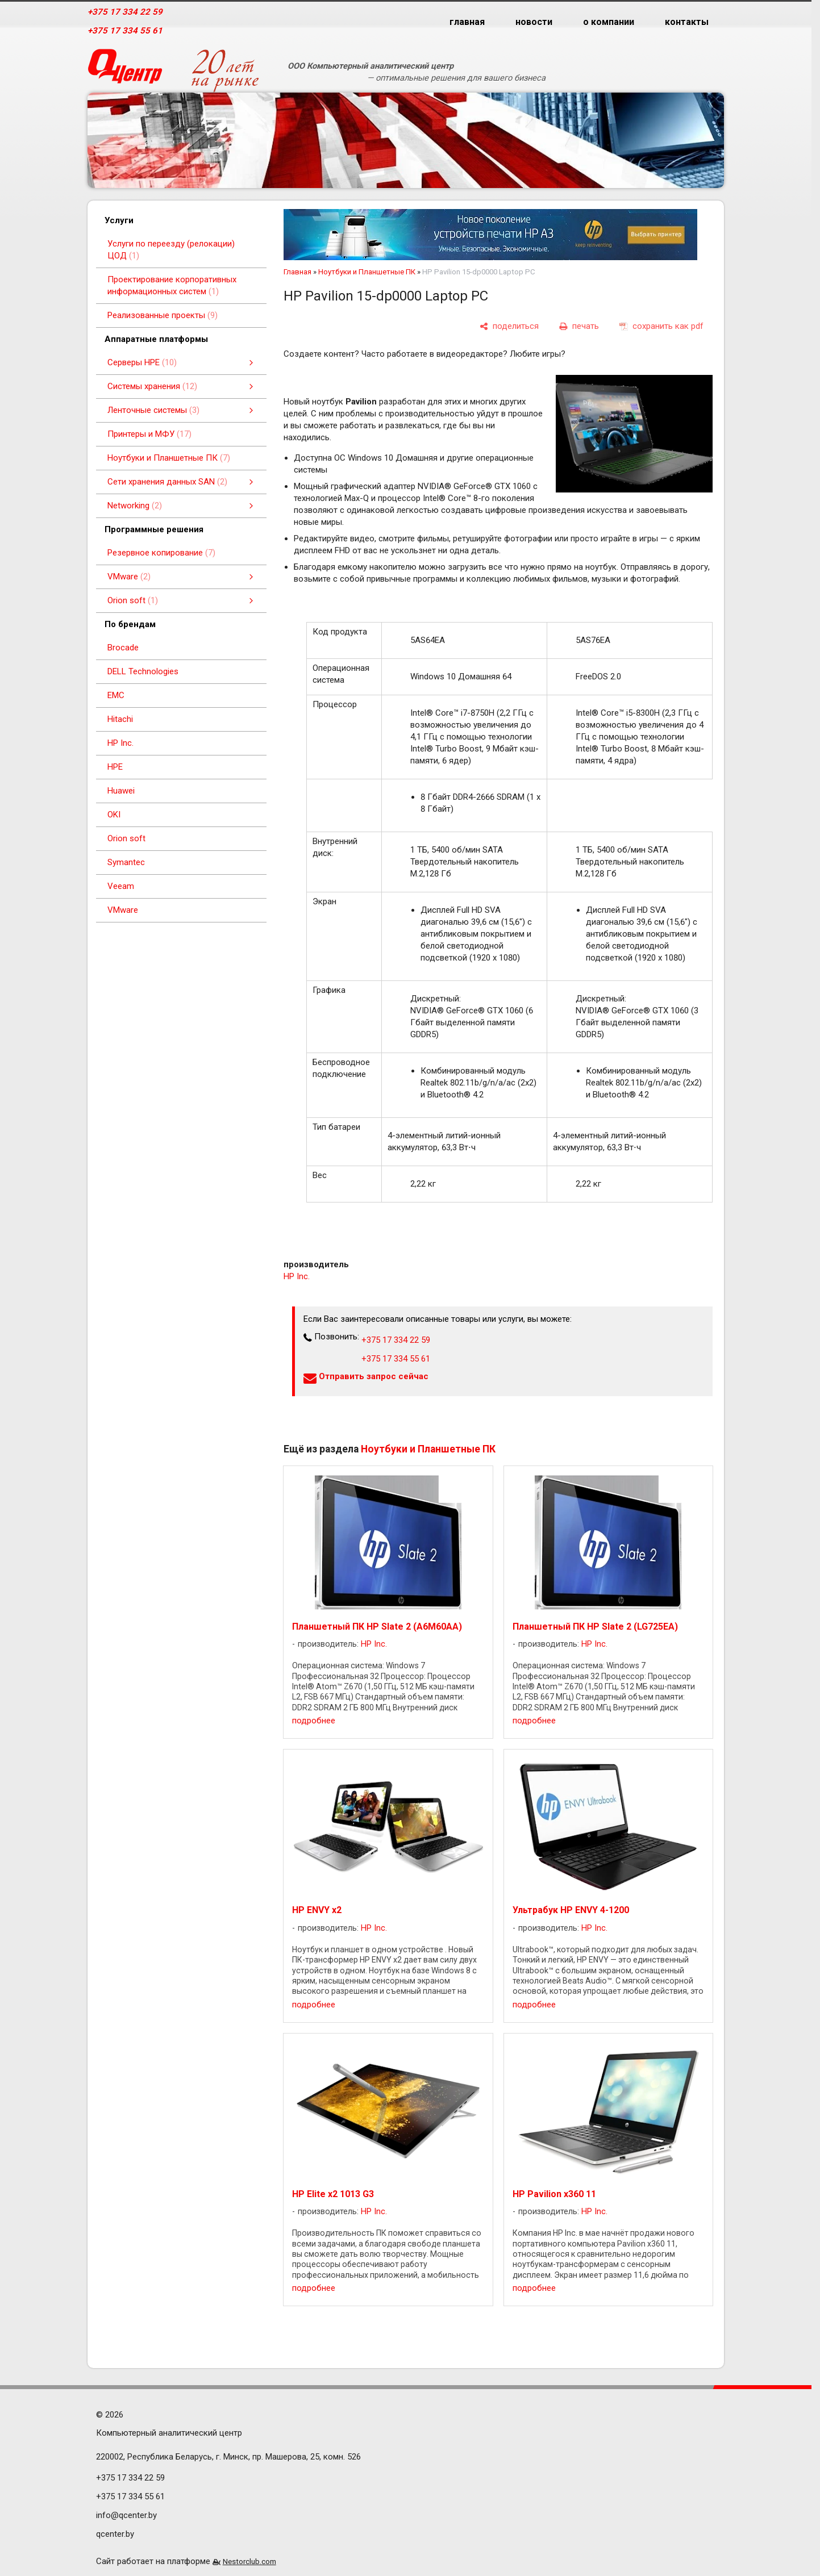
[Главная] (125, 71)
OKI (113, 814)
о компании (608, 21)
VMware (122, 910)
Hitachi (120, 719)
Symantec (126, 862)
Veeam (120, 886)
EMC (115, 695)
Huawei (121, 791)
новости (533, 21)
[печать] (579, 326)
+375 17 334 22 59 (125, 12)
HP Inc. (120, 743)
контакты (687, 21)
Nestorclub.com (249, 2561)
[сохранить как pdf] (661, 326)
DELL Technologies (142, 671)
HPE (115, 767)
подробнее (313, 1720)
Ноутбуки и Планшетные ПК (366, 272)
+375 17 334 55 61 (125, 31)
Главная (297, 272)
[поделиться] (509, 326)
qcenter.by (115, 2534)
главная (467, 21)
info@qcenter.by (126, 2515)
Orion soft (126, 838)
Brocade (123, 647)
